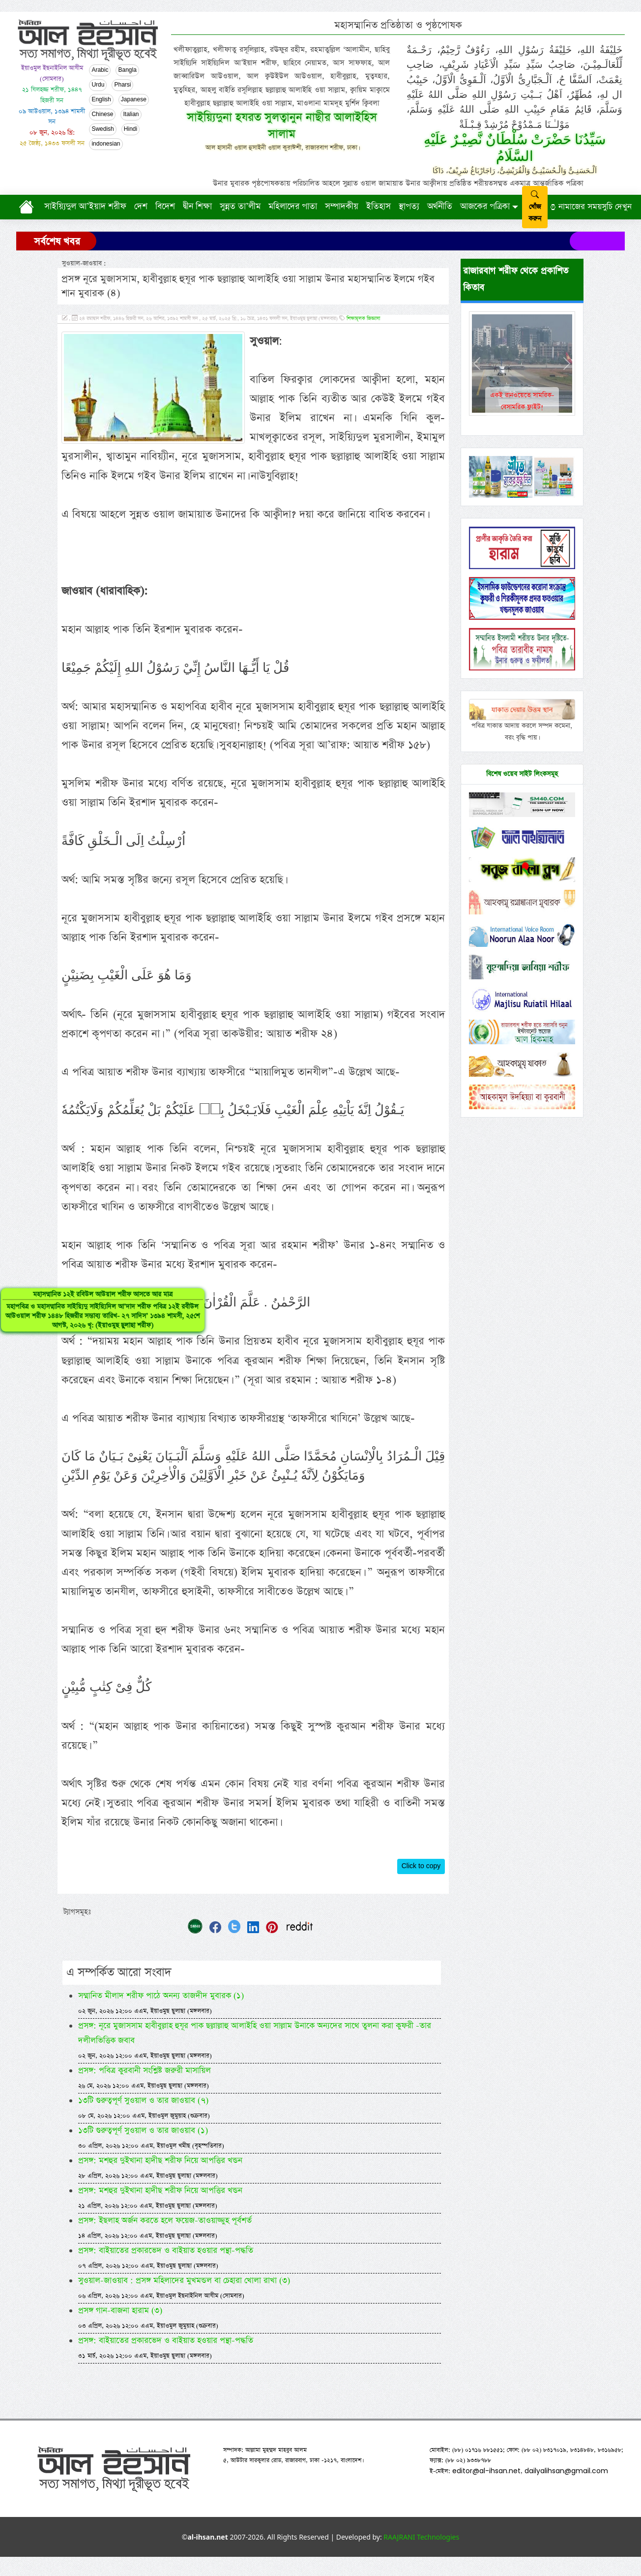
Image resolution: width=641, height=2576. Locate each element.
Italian (131, 114)
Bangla (127, 70)
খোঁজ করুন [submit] (534, 206)
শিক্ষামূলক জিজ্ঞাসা (363, 318)
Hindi (130, 129)
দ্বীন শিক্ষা (197, 206)
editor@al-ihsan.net (486, 2451)
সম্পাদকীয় (341, 206)
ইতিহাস (378, 206)
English (101, 99)
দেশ (140, 206)
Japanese (133, 99)
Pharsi (122, 85)
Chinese (102, 114)
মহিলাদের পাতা (292, 206)
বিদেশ (165, 206)
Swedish (102, 129)
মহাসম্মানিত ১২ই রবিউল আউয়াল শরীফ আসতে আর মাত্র (41, 1338)
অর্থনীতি (439, 206)
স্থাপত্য (409, 206)
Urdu (97, 85)
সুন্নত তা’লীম (240, 206)
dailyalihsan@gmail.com (566, 2451)
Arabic (99, 70)
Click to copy (421, 1847)
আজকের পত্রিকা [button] (485, 206)
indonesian (105, 144)
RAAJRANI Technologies (421, 2517)
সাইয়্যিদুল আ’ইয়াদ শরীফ (85, 206)
